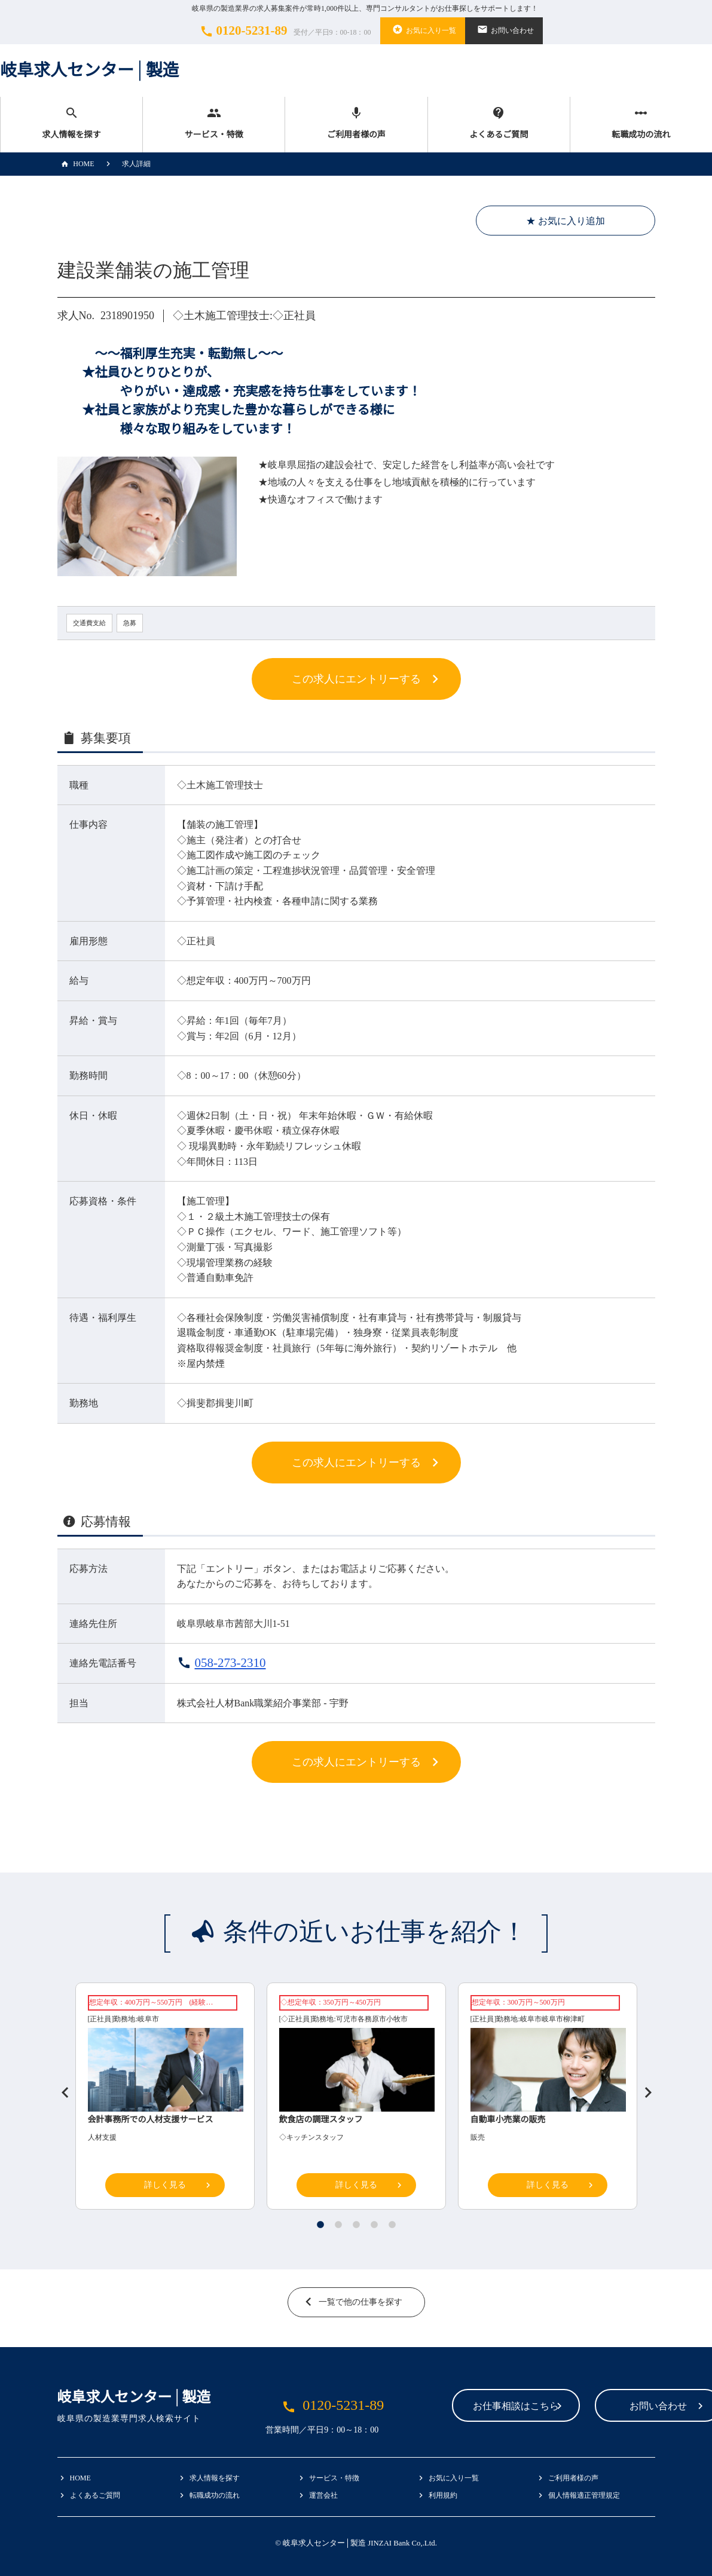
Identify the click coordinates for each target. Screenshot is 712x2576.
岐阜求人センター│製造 (89, 70)
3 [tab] (356, 2225)
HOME (75, 164)
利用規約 (443, 2495)
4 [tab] (374, 2225)
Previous (60, 2088)
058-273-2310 (230, 1663)
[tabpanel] (356, 2099)
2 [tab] (338, 2225)
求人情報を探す (71, 122)
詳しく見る (165, 2184)
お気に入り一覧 (422, 29)
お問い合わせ (504, 29)
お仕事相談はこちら (441, 2406)
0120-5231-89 (284, 31)
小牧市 (397, 2019)
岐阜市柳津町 (563, 2019)
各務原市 (371, 2019)
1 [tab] (320, 2225)
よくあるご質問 (499, 122)
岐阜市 (148, 2019)
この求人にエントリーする (356, 679)
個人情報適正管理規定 (584, 2495)
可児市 (346, 2019)
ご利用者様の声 (356, 122)
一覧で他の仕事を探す (360, 2301)
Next (643, 2088)
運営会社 (323, 2495)
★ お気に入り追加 (565, 221)
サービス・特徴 (214, 122)
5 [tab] (392, 2225)
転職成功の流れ (641, 122)
